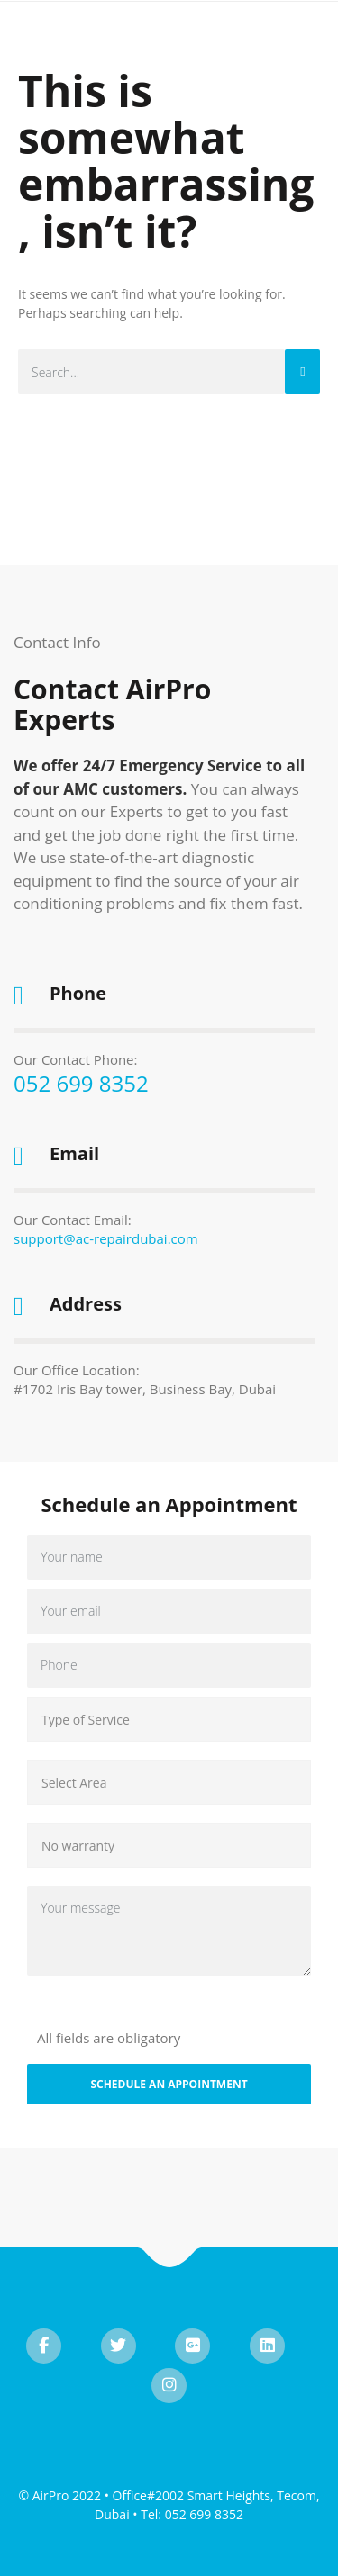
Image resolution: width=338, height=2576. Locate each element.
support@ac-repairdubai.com (106, 1238)
